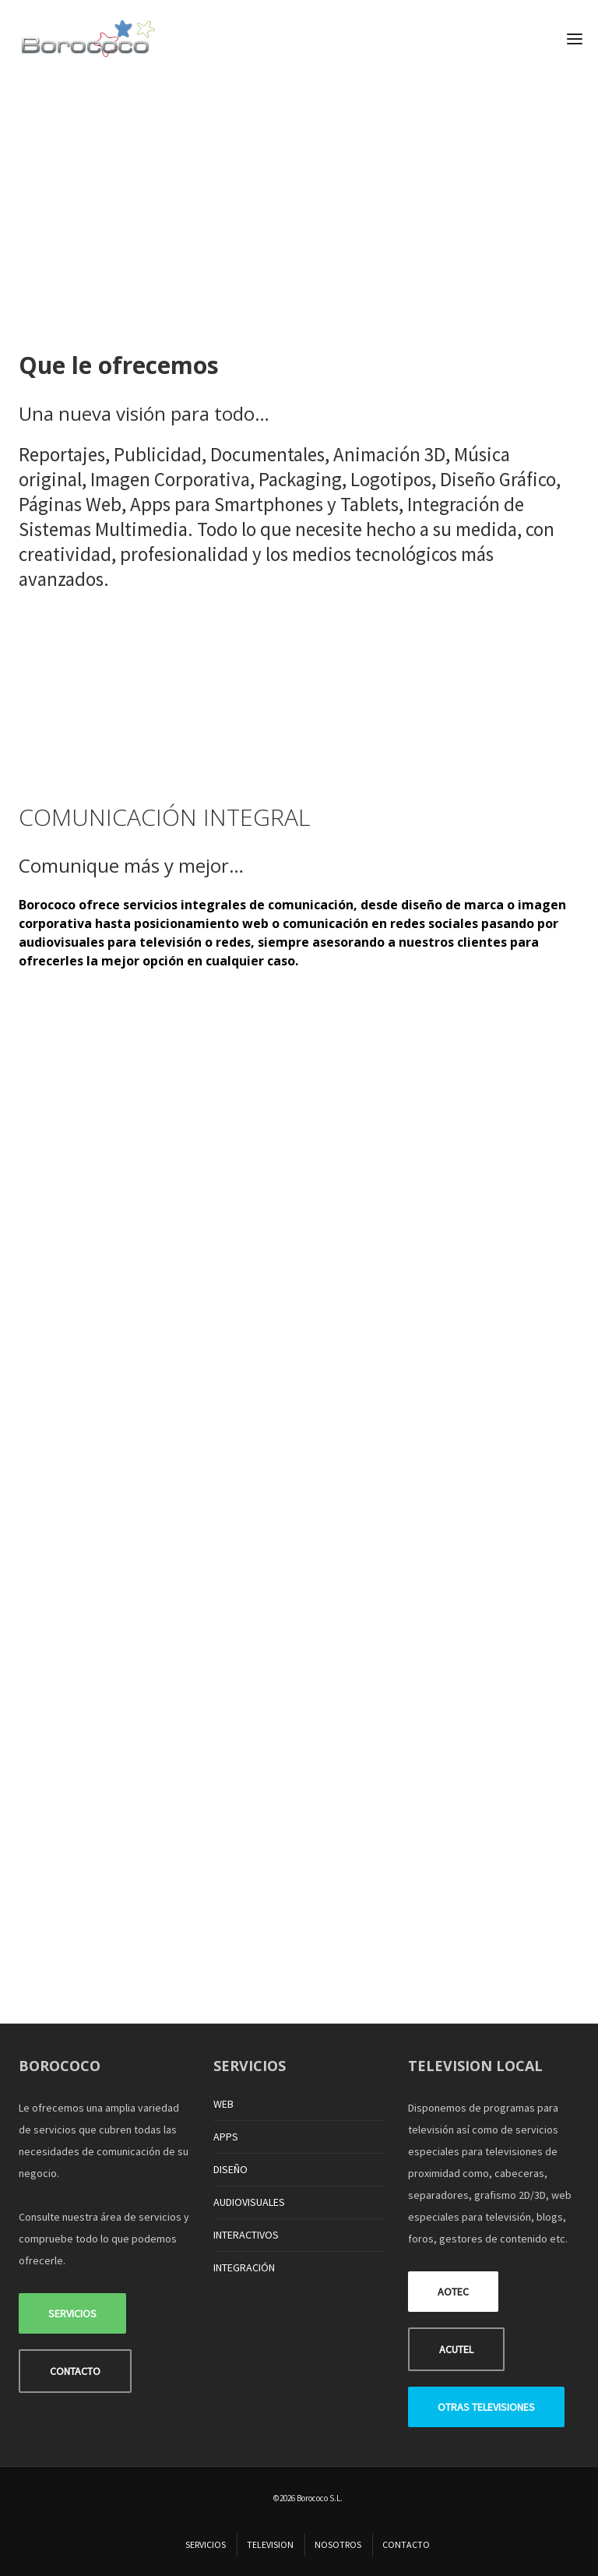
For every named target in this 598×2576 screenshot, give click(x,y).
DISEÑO (230, 2169)
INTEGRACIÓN (244, 2267)
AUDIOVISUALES (249, 2202)
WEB (223, 2104)
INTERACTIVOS (246, 2235)
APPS (225, 2137)
